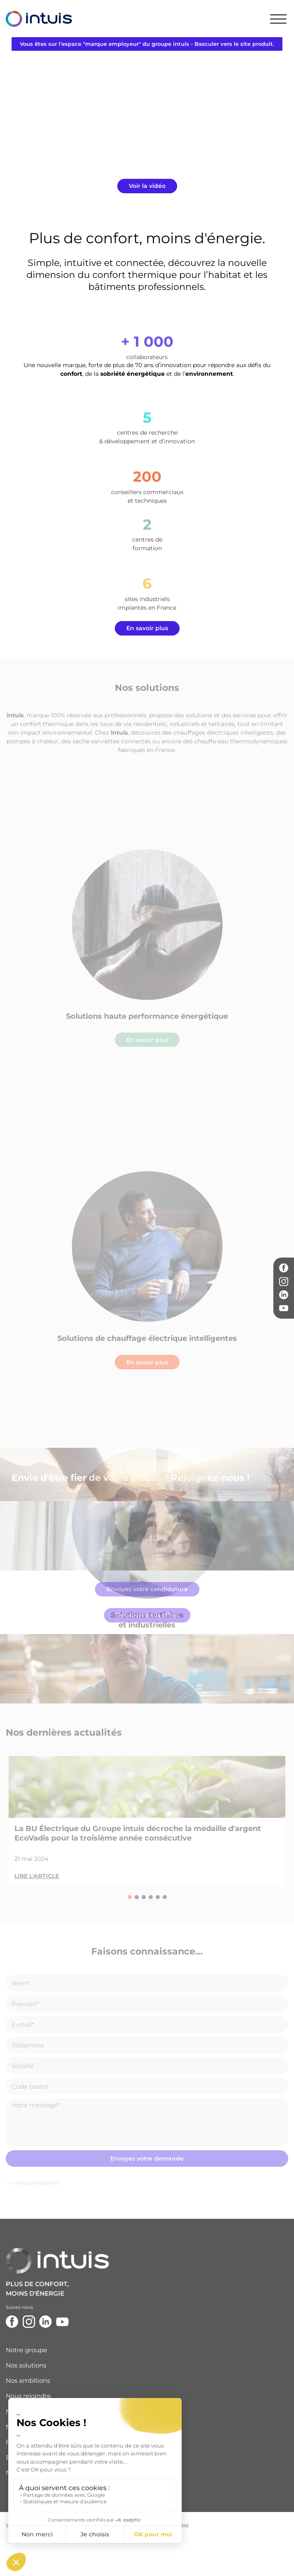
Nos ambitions (28, 2380)
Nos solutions (26, 2365)
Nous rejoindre (28, 2396)
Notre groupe (26, 2350)
